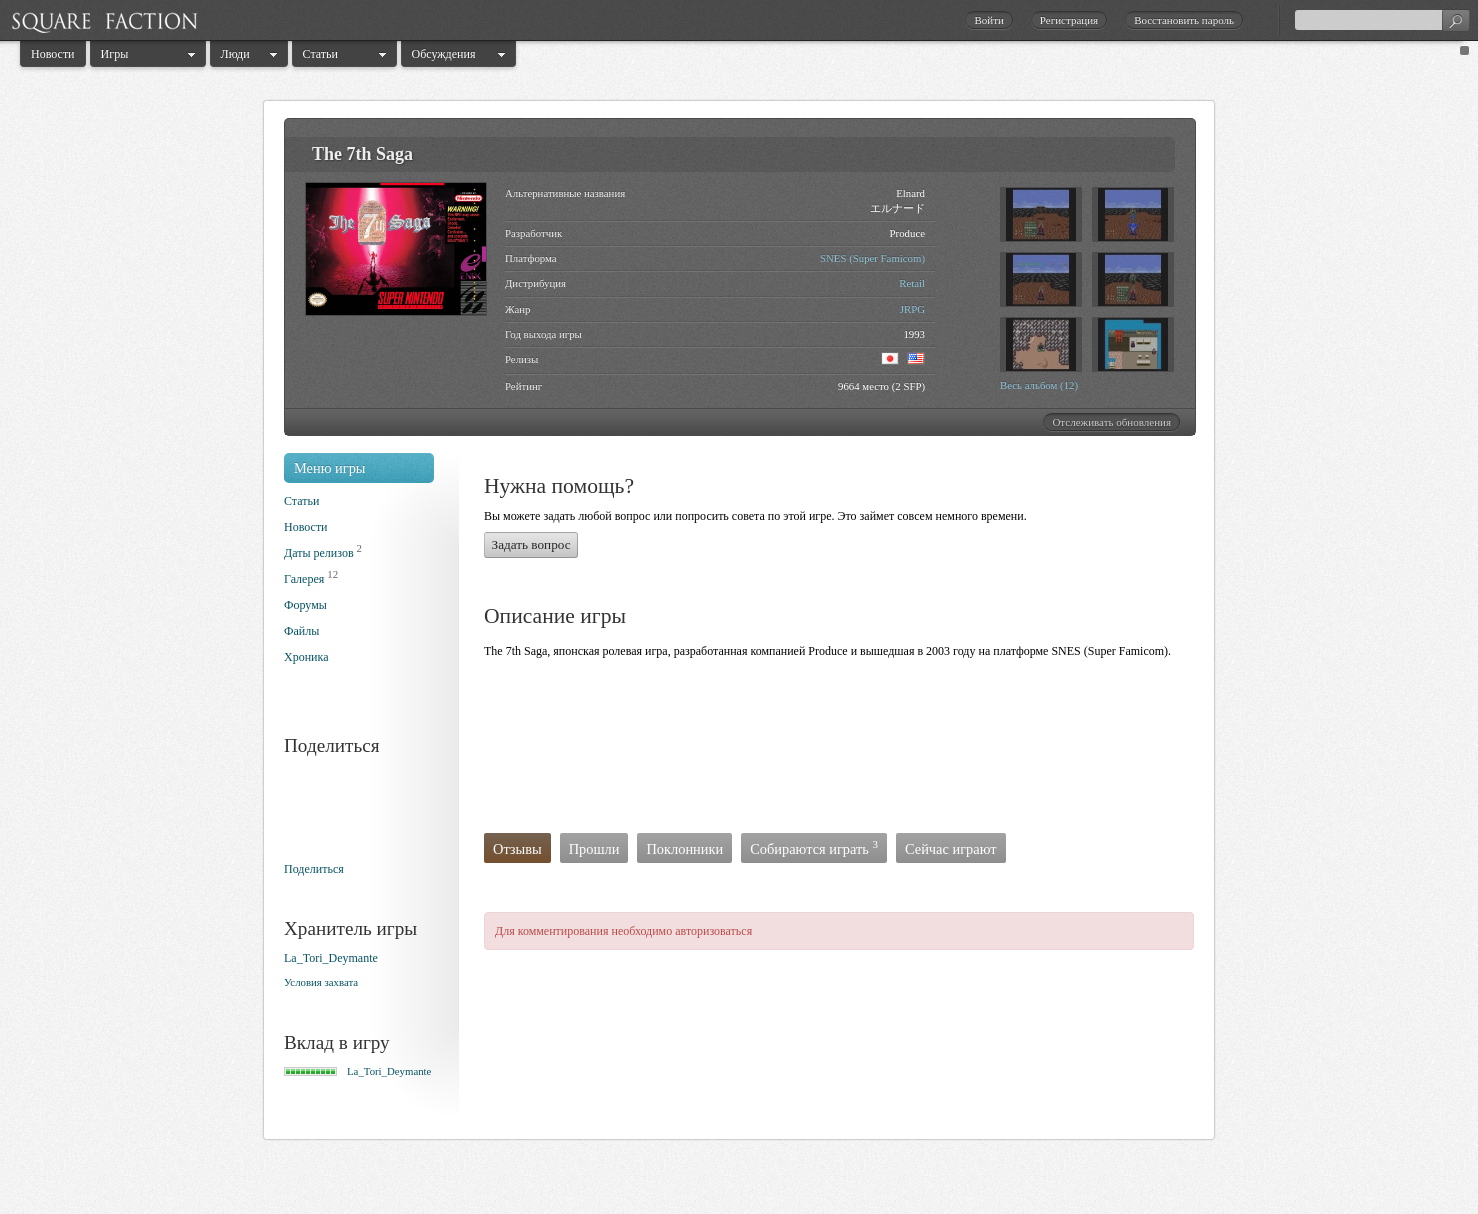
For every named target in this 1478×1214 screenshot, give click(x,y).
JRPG (912, 309)
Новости (53, 54)
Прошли (594, 849)
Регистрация (1069, 20)
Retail (912, 283)
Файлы (301, 631)
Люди (235, 54)
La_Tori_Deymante (331, 958)
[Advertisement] (848, 751)
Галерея (304, 579)
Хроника (306, 657)
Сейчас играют (951, 849)
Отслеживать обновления (1111, 422)
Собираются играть (814, 847)
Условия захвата (321, 982)
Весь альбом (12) (1039, 385)
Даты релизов (319, 553)
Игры (115, 54)
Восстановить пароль (1184, 20)
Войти (988, 20)
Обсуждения (444, 54)
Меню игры (330, 468)
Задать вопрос (531, 544)
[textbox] (1382, 20)
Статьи (320, 54)
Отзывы (517, 849)
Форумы (305, 605)
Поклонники (684, 849)
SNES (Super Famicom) (872, 258)
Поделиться (314, 869)
